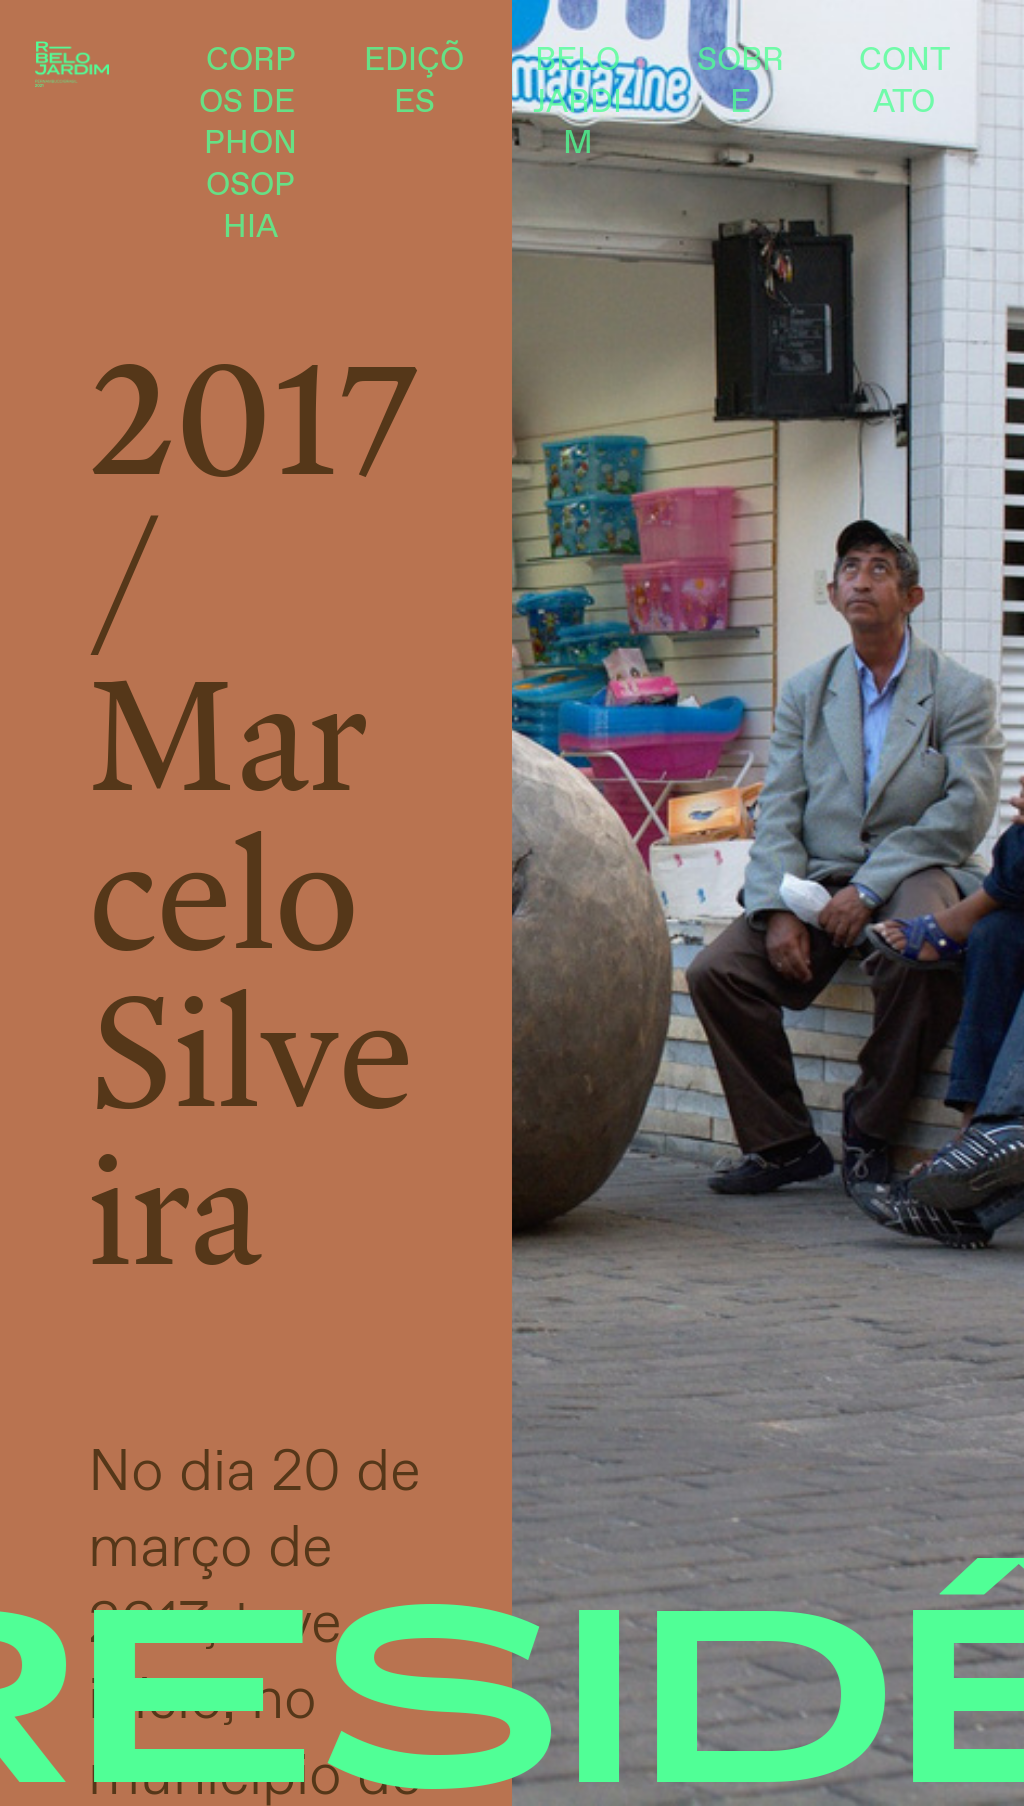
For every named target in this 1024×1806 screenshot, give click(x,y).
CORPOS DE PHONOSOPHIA (251, 144)
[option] (768, 903)
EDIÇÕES (414, 82)
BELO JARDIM (577, 103)
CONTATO (904, 82)
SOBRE (740, 82)
